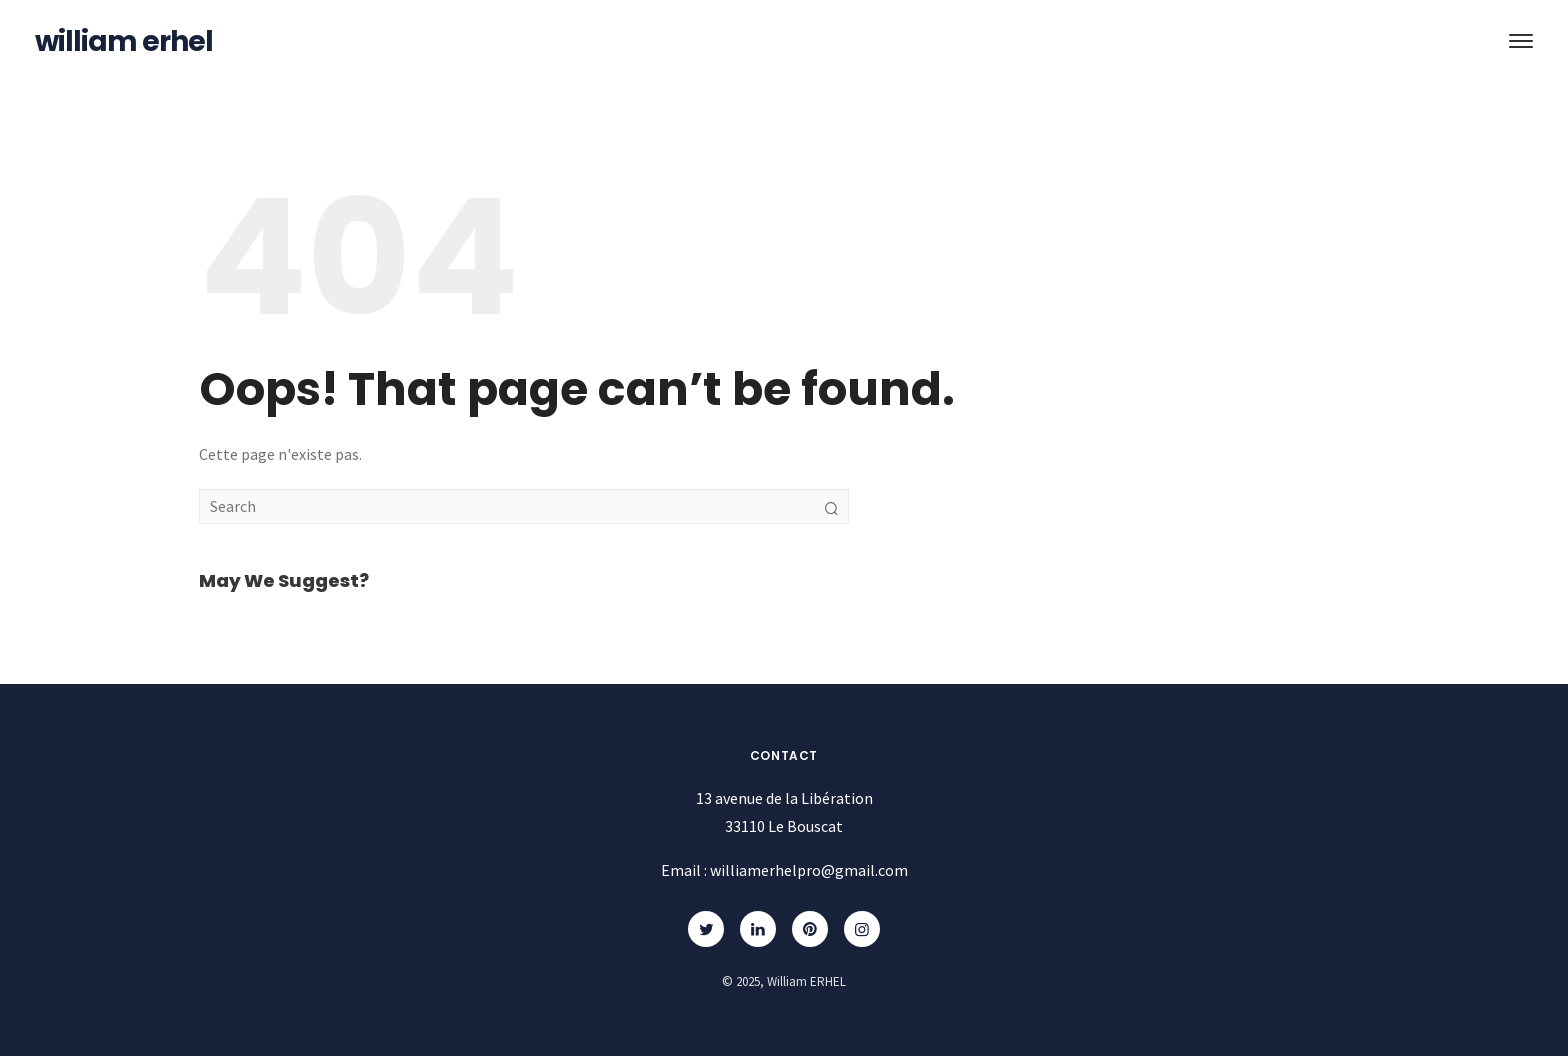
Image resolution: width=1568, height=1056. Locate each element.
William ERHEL (124, 41)
